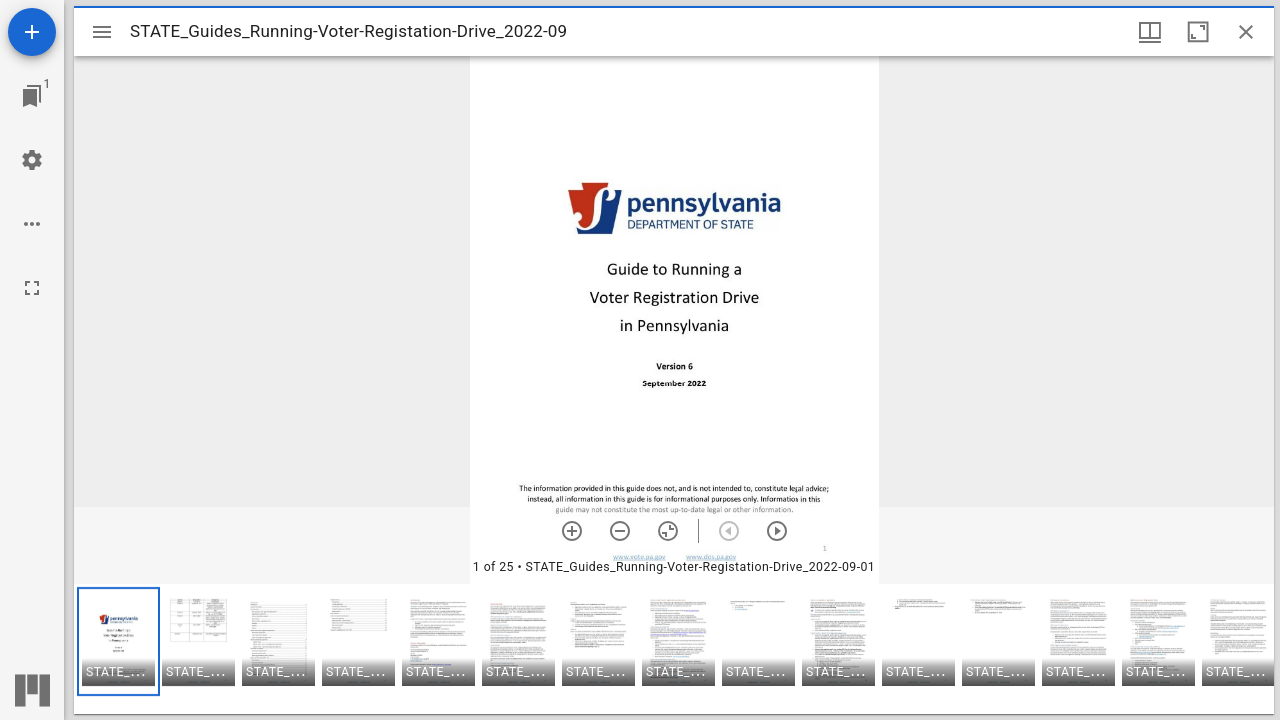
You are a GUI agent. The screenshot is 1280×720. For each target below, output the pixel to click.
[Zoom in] (572, 531)
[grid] (674, 649)
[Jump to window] (32, 96)
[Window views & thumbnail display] (1150, 32)
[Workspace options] (32, 224)
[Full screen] (32, 288)
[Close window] (1246, 32)
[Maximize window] (1198, 32)
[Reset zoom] (668, 531)
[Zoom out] (620, 531)
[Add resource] (32, 32)
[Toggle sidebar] (102, 32)
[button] (118, 641)
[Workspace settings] (32, 160)
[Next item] (777, 531)
